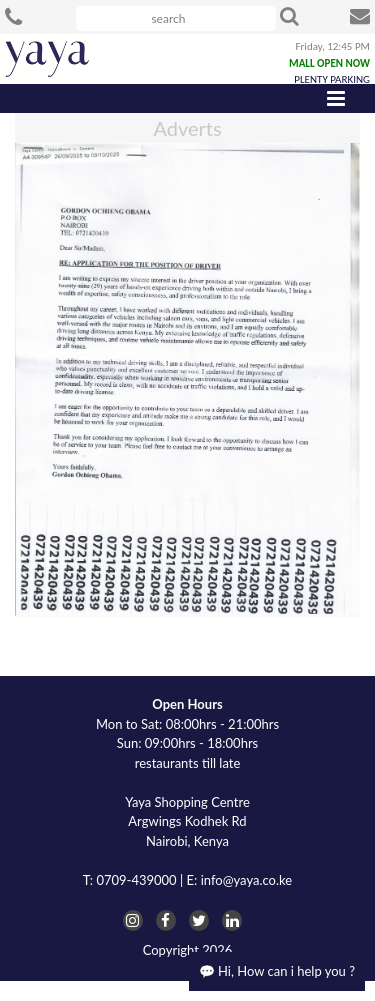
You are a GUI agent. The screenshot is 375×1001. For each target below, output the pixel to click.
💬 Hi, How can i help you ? (277, 971)
